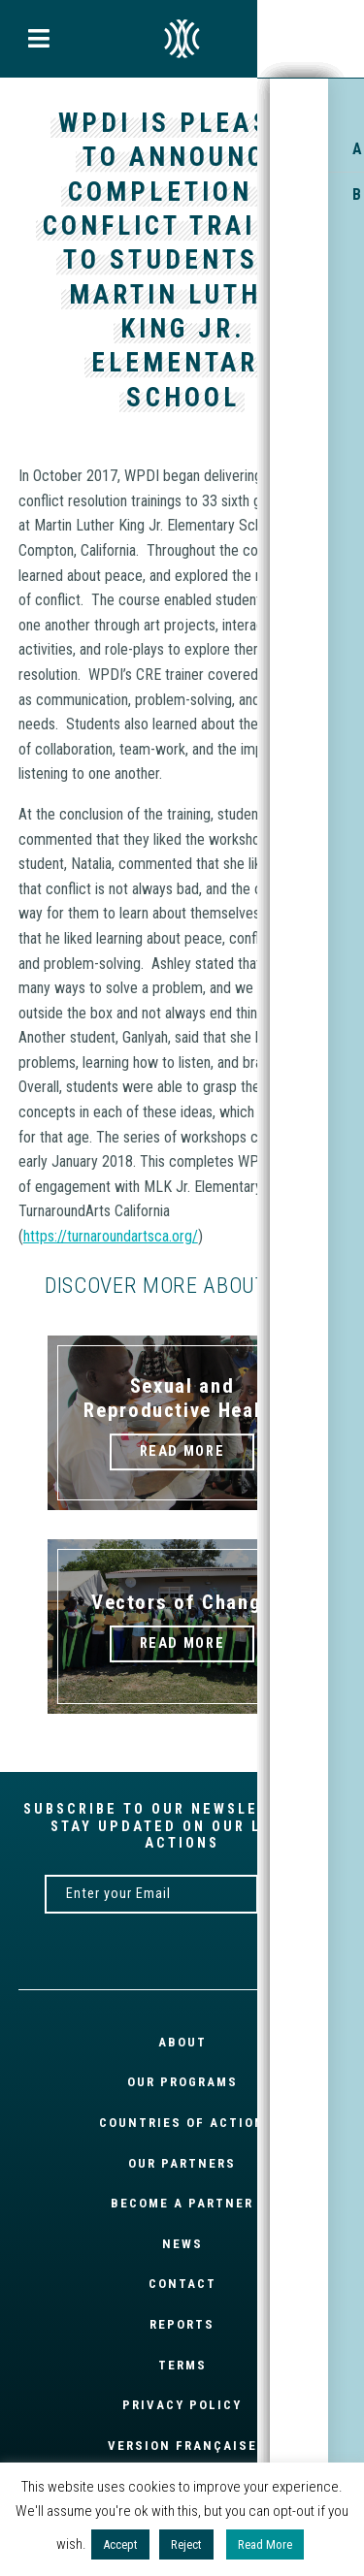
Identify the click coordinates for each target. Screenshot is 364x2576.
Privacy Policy (182, 2405)
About (182, 2042)
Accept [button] (120, 2544)
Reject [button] (186, 2544)
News (182, 2244)
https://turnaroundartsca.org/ (110, 1236)
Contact (182, 2283)
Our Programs (182, 2082)
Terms (182, 2365)
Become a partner (182, 2203)
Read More (265, 2544)
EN (182, 38)
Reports (182, 2324)
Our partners (182, 2163)
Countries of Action (182, 2122)
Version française (182, 2445)
